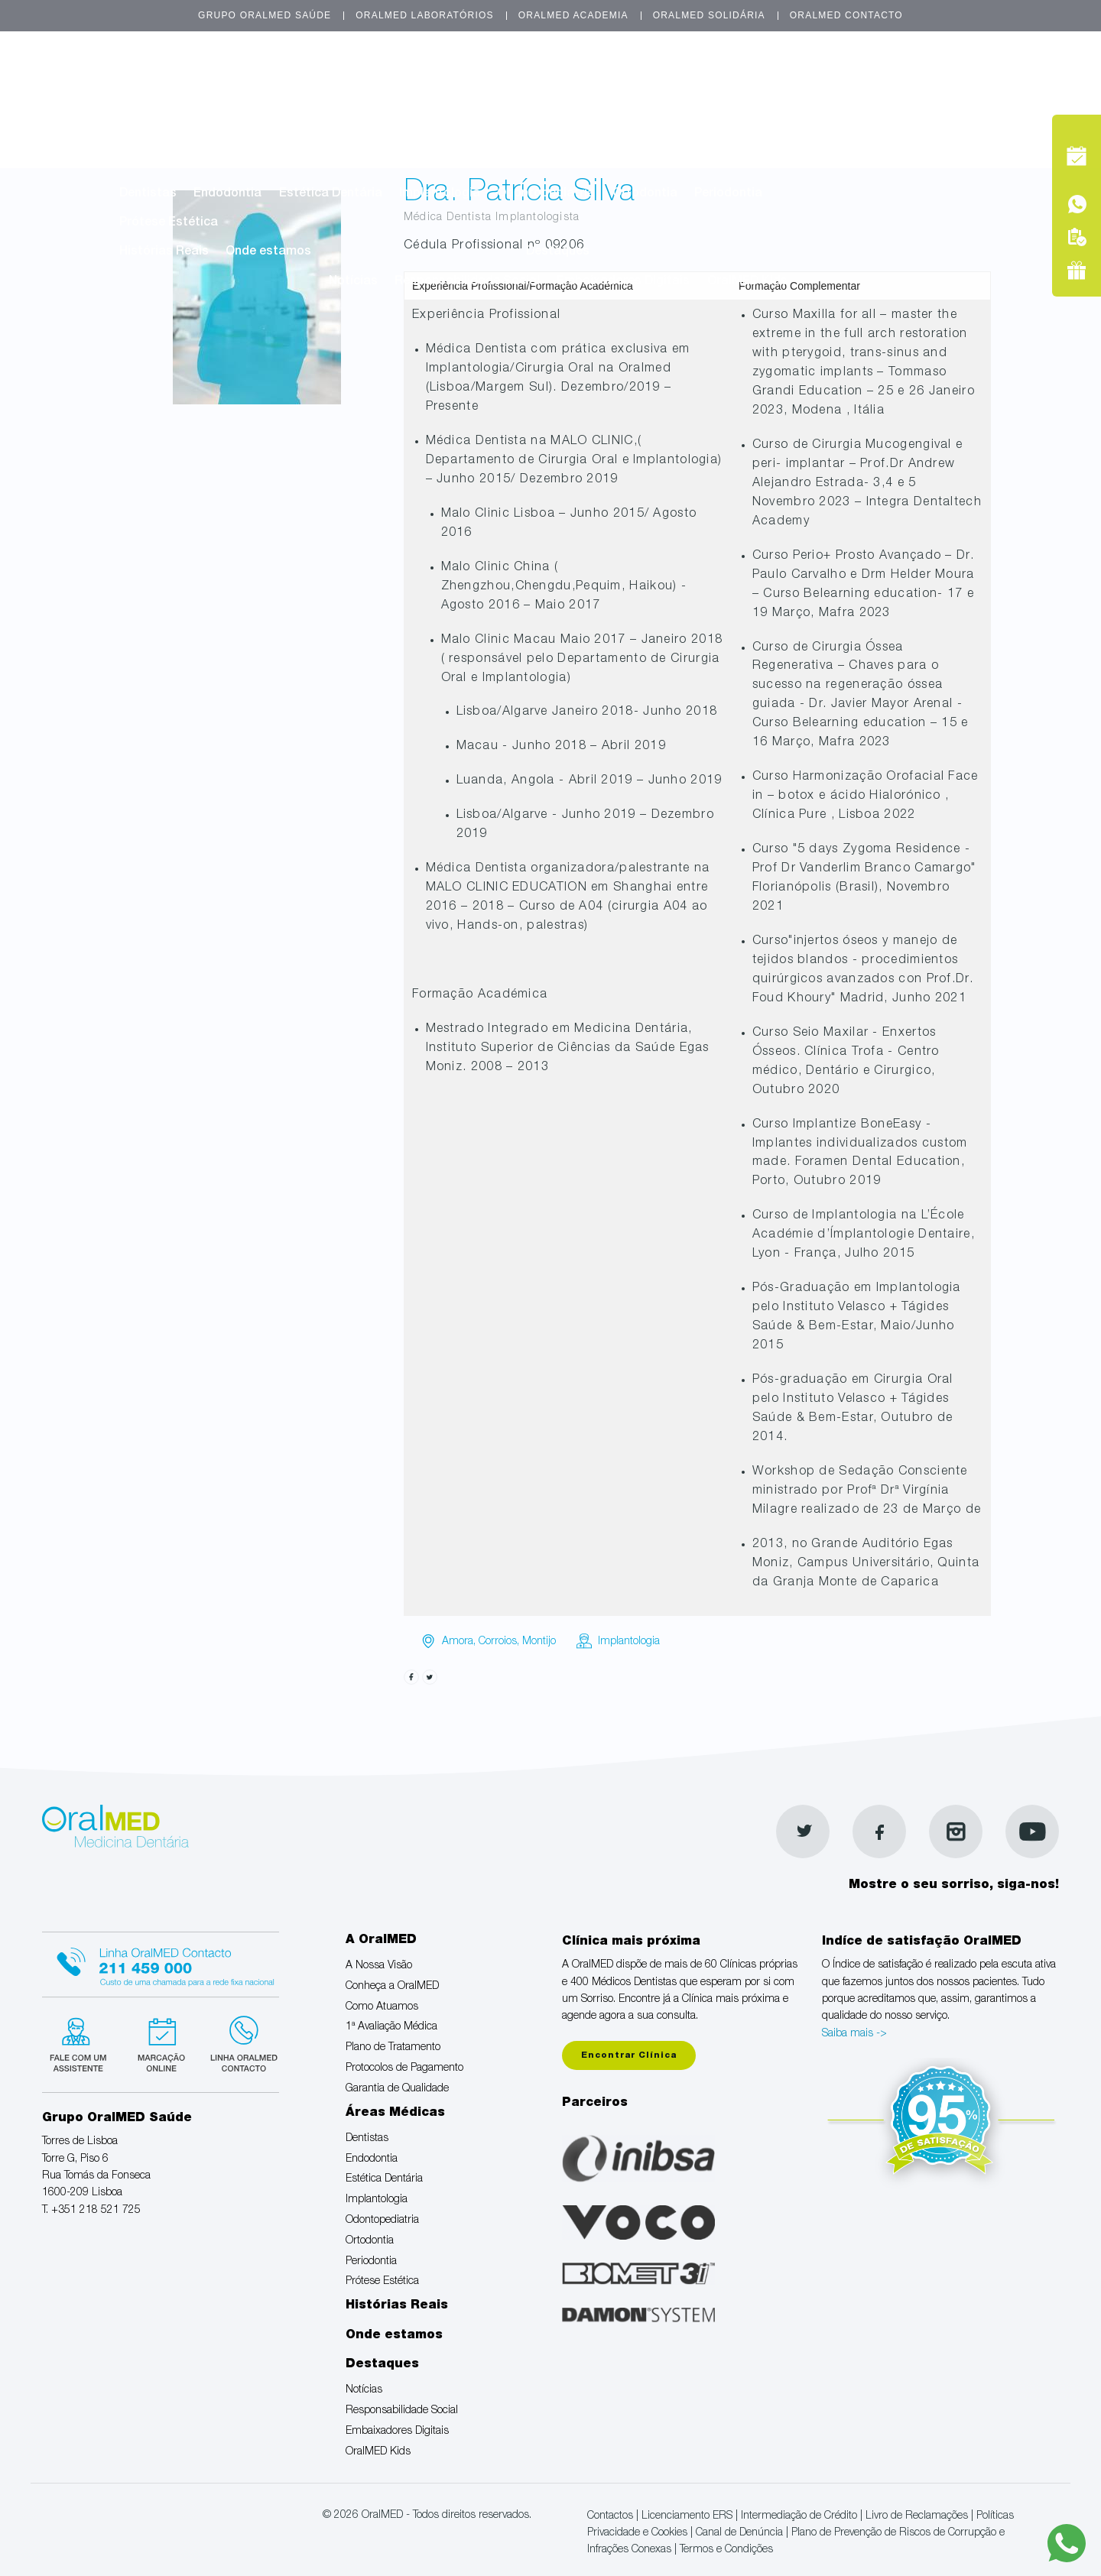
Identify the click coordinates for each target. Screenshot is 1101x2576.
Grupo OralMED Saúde (264, 15)
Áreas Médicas (496, 164)
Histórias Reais (164, 252)
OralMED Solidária (709, 15)
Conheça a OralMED (280, 106)
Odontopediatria (546, 194)
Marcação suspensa (160, 2042)
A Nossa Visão (161, 106)
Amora (457, 1642)
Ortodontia (644, 194)
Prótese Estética (168, 223)
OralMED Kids (747, 282)
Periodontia (728, 194)
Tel (972, 113)
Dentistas (148, 194)
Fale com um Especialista (81, 2042)
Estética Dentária (330, 194)
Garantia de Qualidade (356, 135)
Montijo (539, 1642)
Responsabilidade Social (467, 282)
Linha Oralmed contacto (160, 1962)
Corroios (498, 1642)
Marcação (972, 79)
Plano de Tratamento (664, 106)
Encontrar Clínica (629, 2056)
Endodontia (227, 194)
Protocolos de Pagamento (196, 135)
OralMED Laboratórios (424, 15)
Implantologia (439, 194)
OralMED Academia (573, 15)
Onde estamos (268, 252)
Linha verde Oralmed (239, 2042)
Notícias (353, 282)
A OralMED (496, 76)
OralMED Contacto (846, 15)
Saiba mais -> (854, 2034)
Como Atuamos (402, 106)
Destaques (557, 252)
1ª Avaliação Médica (525, 106)
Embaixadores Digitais (623, 282)
